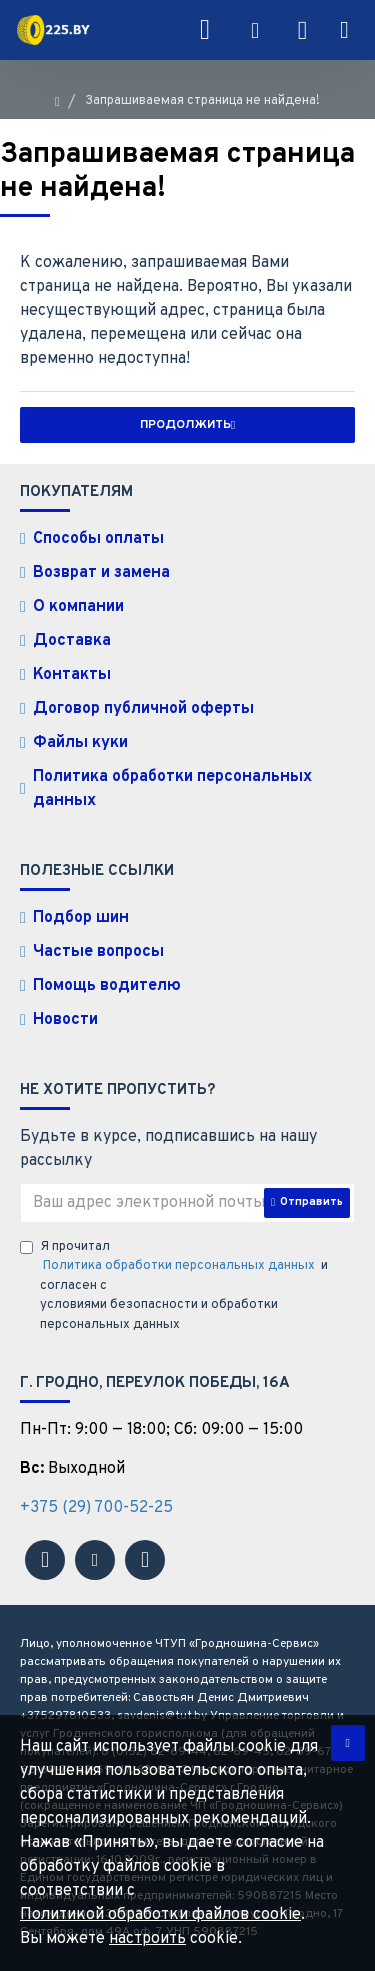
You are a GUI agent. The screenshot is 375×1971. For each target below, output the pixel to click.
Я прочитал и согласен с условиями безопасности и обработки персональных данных (174, 1286)
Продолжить (185, 425)
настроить (147, 1939)
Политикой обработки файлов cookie (160, 1915)
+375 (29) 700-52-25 (96, 1508)
